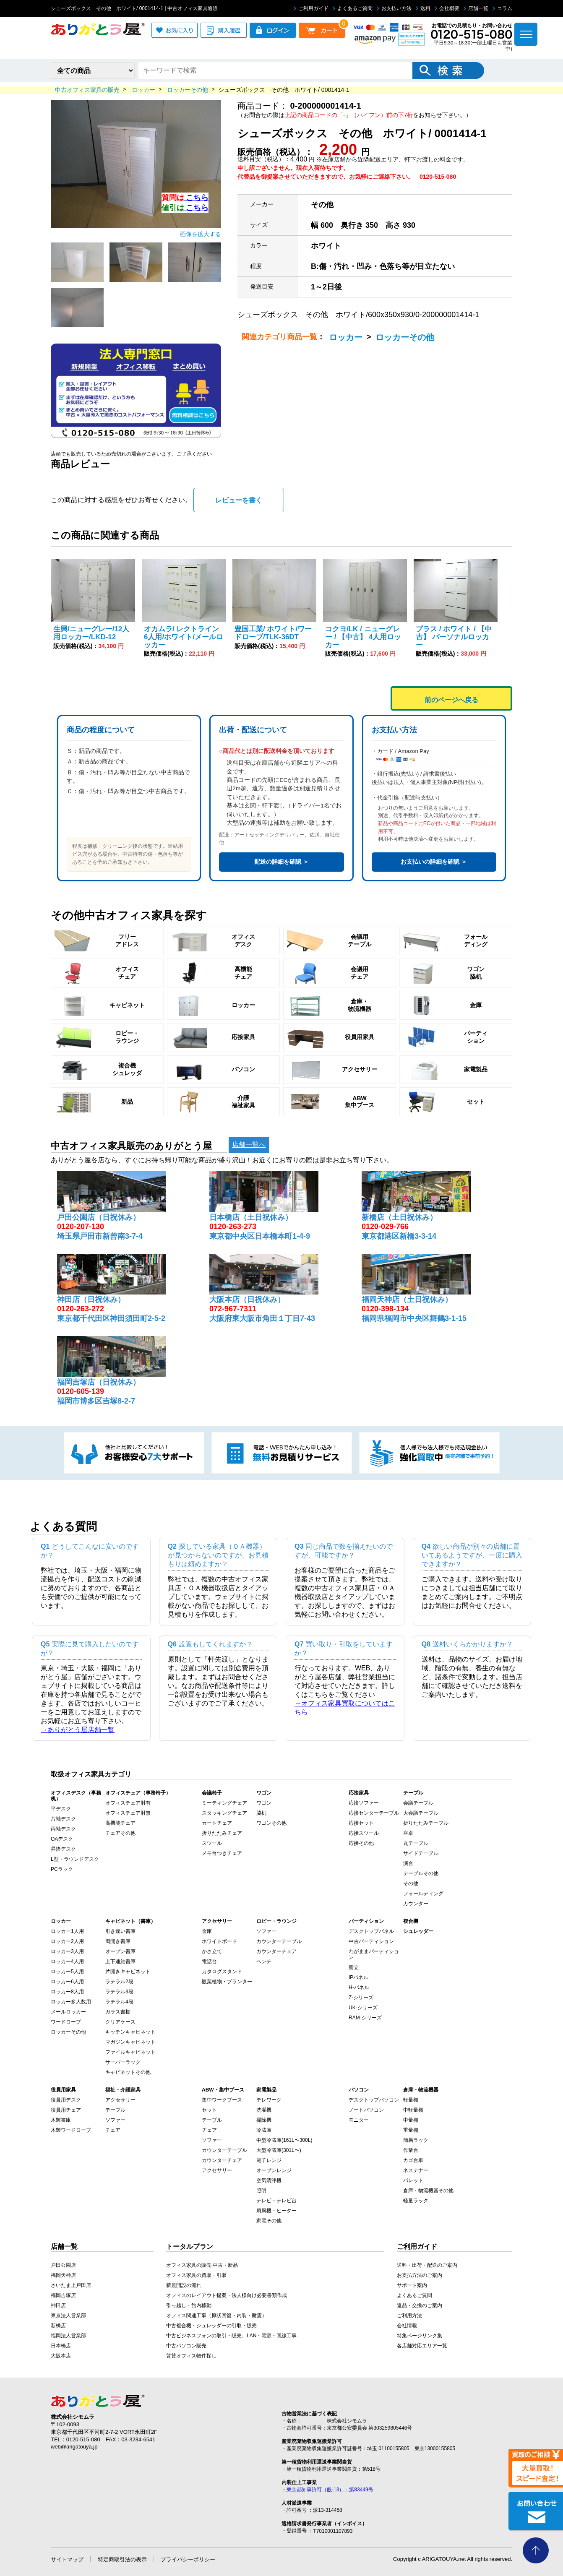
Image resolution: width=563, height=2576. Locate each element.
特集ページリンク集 (419, 2336)
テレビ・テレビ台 (276, 2201)
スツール (212, 1843)
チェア (112, 2130)
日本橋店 (61, 2346)
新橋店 (58, 2326)
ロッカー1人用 (67, 1931)
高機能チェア (120, 1823)
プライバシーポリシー (188, 2559)
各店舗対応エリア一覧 (422, 2346)
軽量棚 (410, 2100)
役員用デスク (66, 2100)
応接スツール (364, 1833)
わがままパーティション (374, 1954)
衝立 (354, 1967)
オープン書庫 (120, 1951)
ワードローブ (66, 2022)
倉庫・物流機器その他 (428, 2190)
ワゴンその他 (271, 1823)
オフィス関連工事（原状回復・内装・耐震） (216, 2315)
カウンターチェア (276, 1951)
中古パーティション (371, 1941)
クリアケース (120, 2022)
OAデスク (62, 1839)
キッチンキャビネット (130, 2032)
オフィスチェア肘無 (128, 1813)
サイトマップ (67, 2559)
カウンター (415, 1904)
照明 (261, 2190)
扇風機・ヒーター (276, 2211)
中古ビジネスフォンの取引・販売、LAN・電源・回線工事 (231, 2336)
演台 (408, 1863)
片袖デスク (63, 1819)
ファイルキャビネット (130, 2052)
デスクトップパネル (371, 1931)
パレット (413, 2180)
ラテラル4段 (119, 2002)
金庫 (207, 1931)
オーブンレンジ (274, 2170)
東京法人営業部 (68, 2315)
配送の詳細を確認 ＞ (281, 861)
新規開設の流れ (183, 2285)
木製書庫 (61, 2120)
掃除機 (263, 2120)
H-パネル (359, 1987)
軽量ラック (415, 2201)
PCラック (62, 1869)
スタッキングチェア (224, 1813)
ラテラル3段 (119, 1992)
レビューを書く (238, 500)
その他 (410, 1883)
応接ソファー (364, 1803)
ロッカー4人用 (67, 1961)
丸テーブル (415, 1843)
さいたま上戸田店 (71, 2285)
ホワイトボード (219, 1941)
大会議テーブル (420, 1813)
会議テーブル (418, 1803)
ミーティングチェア (224, 1803)
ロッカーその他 (404, 337)
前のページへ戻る (451, 699)
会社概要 (447, 8)
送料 (423, 8)
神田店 (58, 2305)
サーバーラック (123, 2062)
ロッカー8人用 (67, 1992)
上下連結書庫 (120, 1961)
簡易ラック (415, 2140)
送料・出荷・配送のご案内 (427, 2265)
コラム (502, 8)
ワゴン (263, 1803)
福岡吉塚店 (63, 2295)
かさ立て (212, 1951)
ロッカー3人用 (67, 1951)
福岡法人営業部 (68, 2336)
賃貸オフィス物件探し (191, 2356)
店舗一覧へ (249, 1144)
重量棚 (410, 2130)
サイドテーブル (420, 1853)
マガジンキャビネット (130, 2042)
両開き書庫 (117, 1941)
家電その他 (269, 2221)
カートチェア (217, 1823)
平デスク (61, 1809)
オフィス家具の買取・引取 (196, 2275)
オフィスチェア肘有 (128, 1803)
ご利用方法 (409, 2315)
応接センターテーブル (374, 1813)
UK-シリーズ (363, 2008)
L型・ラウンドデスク (75, 1859)
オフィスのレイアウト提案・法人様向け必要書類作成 (226, 2295)
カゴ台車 (413, 2160)
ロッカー (345, 337)
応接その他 (361, 1843)
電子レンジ (269, 2160)
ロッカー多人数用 (71, 2002)
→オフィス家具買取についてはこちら (345, 1708)
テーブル (115, 2110)
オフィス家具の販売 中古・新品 (202, 2265)
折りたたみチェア (222, 1833)
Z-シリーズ (361, 1997)
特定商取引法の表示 (122, 2559)
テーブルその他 (420, 1873)
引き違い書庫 (120, 1931)
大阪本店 (61, 2356)
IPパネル (358, 1977)
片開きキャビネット (128, 1971)
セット (209, 2110)
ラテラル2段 (119, 1982)
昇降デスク (63, 1849)
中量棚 (410, 2120)
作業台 (410, 2150)
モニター (359, 2120)
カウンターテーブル (279, 1941)
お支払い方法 (394, 8)
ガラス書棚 (117, 2012)
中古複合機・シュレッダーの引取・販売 (211, 2326)
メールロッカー (68, 2012)
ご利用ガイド (311, 8)
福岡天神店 (63, 2275)
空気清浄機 (269, 2180)
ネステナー (415, 2170)
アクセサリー (120, 2100)
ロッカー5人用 (67, 1971)
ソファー (266, 1931)
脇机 (261, 1813)
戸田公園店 (63, 2265)
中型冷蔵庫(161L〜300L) (284, 2140)
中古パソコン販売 (186, 2346)
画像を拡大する (200, 234)
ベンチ (263, 1961)
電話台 (209, 1961)
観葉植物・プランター (227, 1982)
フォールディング (423, 1893)
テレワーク (269, 2100)
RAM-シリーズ (365, 2018)
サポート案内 (412, 2285)
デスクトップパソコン (374, 2100)
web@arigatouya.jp (74, 2446)
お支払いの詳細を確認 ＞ (434, 861)
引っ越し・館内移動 (188, 2305)
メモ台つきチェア (222, 1853)
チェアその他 (120, 1833)
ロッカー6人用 (67, 1982)
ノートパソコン (366, 2110)
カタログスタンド (222, 1971)
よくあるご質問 (353, 8)
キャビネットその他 (128, 2072)
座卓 (408, 1833)
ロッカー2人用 (67, 1941)
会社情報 (407, 2326)
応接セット (361, 1823)
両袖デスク (63, 1829)
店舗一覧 (476, 8)
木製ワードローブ (71, 2130)
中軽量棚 (413, 2110)
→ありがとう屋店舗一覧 (78, 1729)
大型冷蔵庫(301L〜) (278, 2150)
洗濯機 (263, 2110)
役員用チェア (66, 2110)
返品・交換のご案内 (419, 2305)
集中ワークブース (222, 2100)
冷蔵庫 (263, 2130)
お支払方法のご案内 (419, 2275)
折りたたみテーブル (425, 1823)
